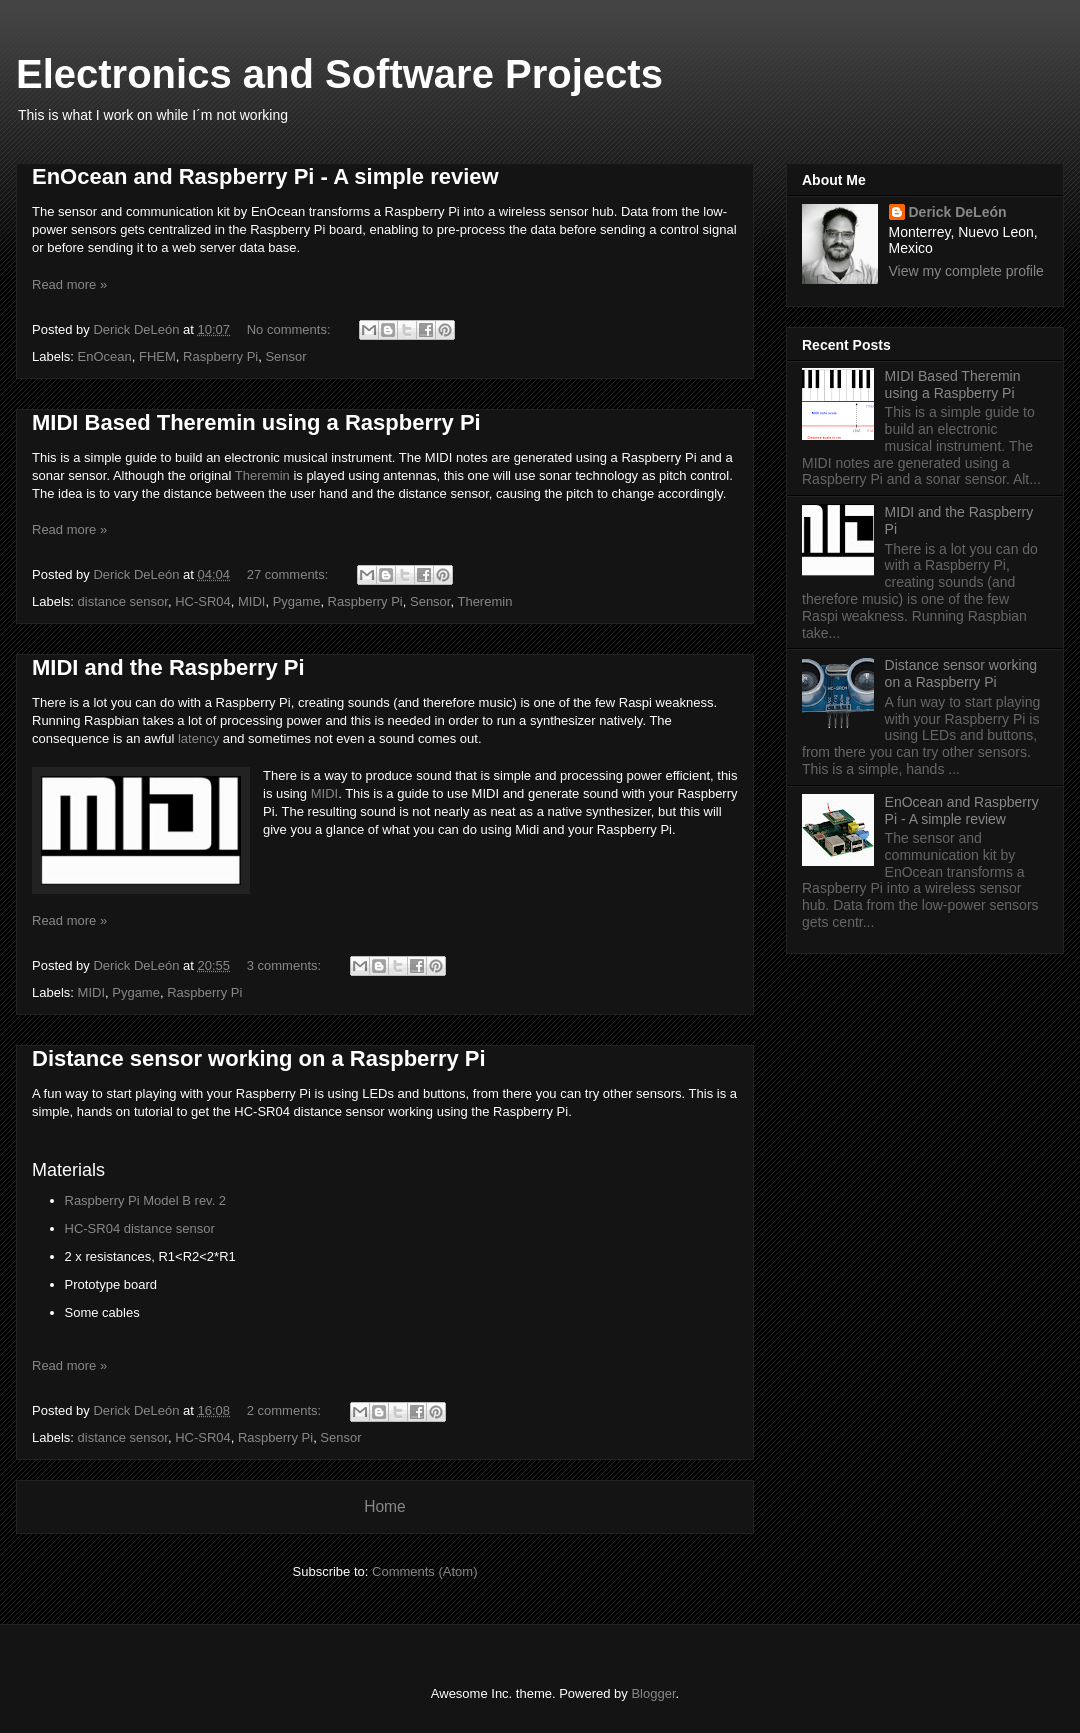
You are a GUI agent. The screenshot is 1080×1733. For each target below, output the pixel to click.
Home (385, 1506)
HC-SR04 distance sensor (140, 1228)
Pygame (297, 601)
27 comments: (289, 574)
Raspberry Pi (220, 356)
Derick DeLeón (958, 212)
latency (198, 738)
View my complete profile (966, 271)
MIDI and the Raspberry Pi (168, 667)
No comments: (290, 329)
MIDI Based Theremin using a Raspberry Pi (256, 422)
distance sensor (123, 601)
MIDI (251, 601)
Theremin (262, 475)
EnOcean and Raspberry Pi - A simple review (265, 176)
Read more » (69, 284)
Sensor (285, 356)
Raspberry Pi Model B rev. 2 (146, 1200)
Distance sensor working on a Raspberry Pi (259, 1058)
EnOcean (105, 356)
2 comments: (286, 1410)
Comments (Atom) (424, 1571)
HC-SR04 (203, 601)
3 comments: (286, 965)
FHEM (157, 356)
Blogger (653, 1693)
